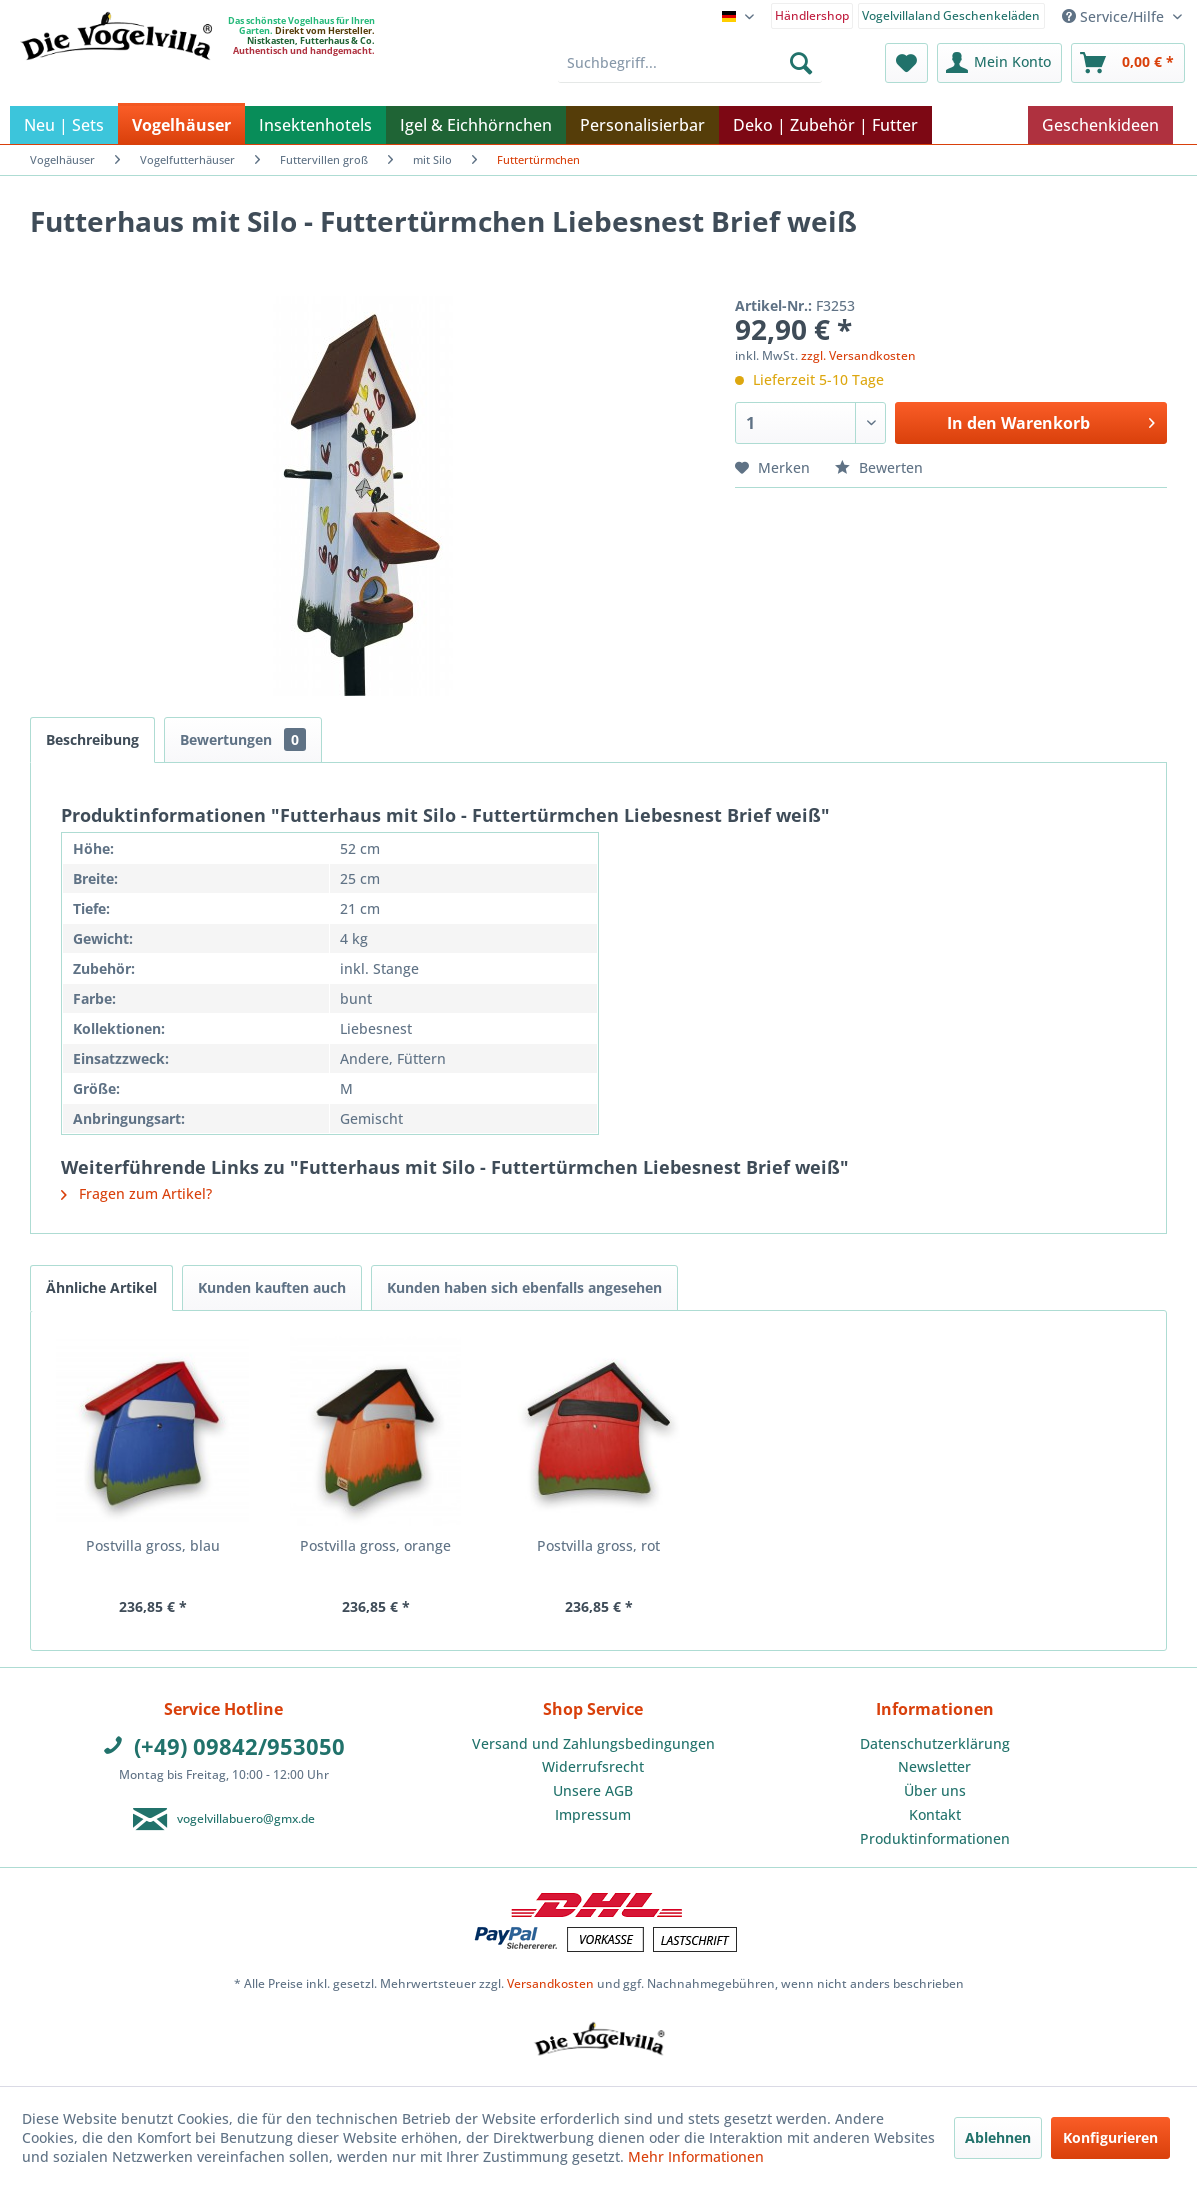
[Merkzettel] (906, 63)
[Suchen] (801, 63)
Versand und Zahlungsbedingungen (593, 1743)
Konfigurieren (1110, 2137)
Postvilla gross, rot (598, 1545)
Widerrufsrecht (593, 1766)
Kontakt (935, 1814)
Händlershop (812, 15)
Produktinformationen (935, 1838)
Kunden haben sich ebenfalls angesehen (524, 1287)
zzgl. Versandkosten (858, 355)
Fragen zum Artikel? (136, 1193)
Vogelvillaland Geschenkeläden (951, 15)
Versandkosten (550, 1983)
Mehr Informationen (696, 2156)
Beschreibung (92, 739)
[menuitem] (812, 14)
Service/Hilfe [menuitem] (1115, 16)
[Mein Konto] (999, 63)
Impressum (593, 1814)
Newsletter (934, 1766)
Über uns (935, 1790)
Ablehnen (998, 2137)
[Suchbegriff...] (689, 63)
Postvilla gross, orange (375, 1545)
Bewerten (879, 467)
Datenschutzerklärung (935, 1743)
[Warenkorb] (1128, 63)
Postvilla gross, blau (153, 1545)
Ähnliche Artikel (101, 1287)
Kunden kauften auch (272, 1287)
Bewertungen (243, 739)
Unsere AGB (593, 1790)
